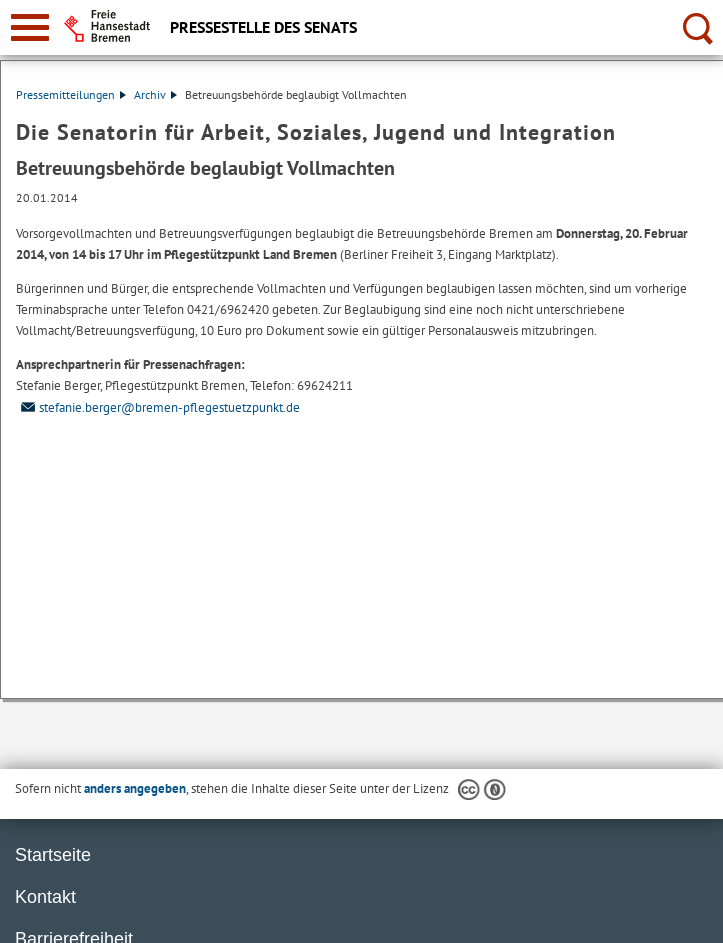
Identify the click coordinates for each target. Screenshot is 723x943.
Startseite (53, 855)
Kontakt (45, 897)
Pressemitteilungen (71, 94)
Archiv (155, 94)
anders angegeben (135, 788)
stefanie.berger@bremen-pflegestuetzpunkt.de (158, 407)
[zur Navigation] (30, 27)
